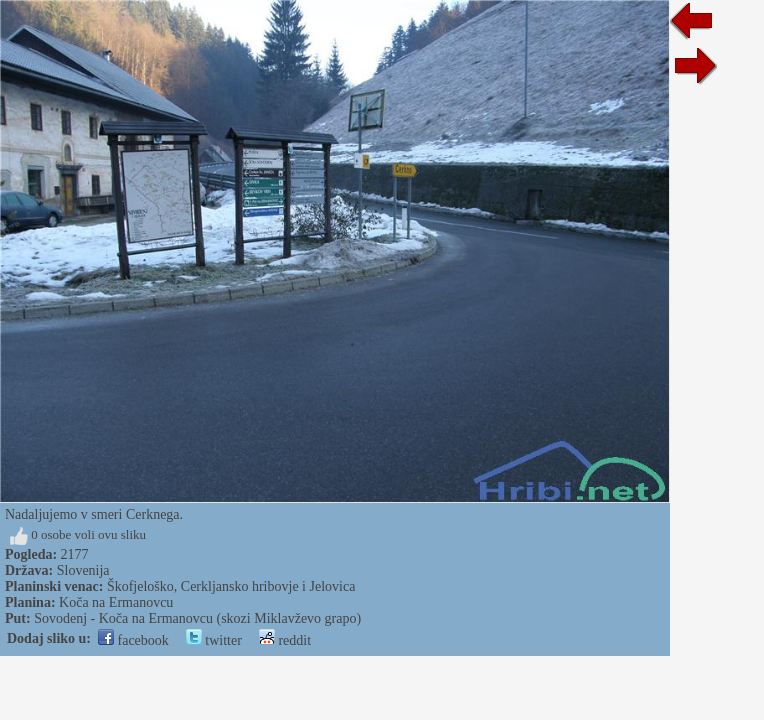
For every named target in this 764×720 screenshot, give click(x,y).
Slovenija (83, 570)
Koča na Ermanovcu (116, 602)
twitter (214, 640)
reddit (285, 640)
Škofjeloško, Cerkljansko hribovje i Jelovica (231, 586)
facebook (133, 640)
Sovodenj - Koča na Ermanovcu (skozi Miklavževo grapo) (197, 618)
